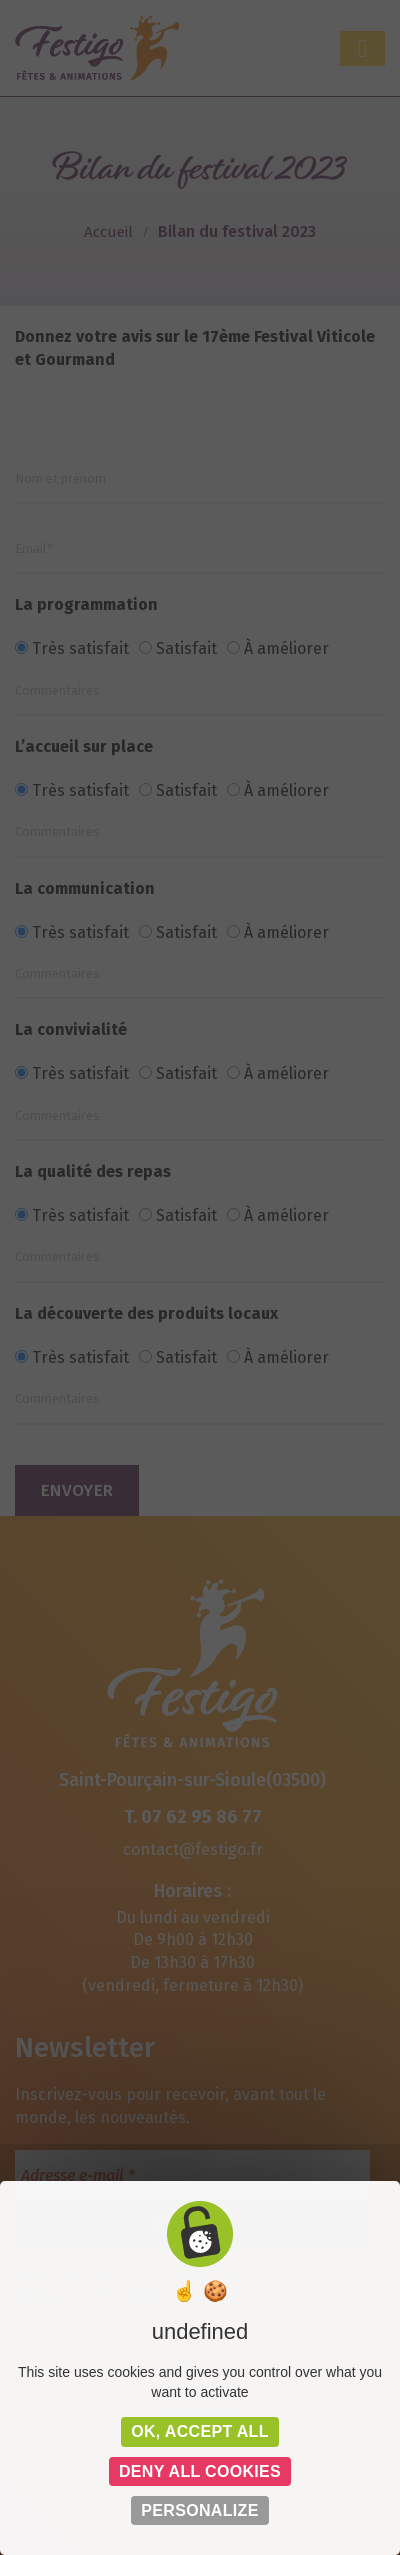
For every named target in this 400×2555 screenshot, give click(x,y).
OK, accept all (200, 2431)
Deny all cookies (200, 2471)
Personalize (199, 2510)
